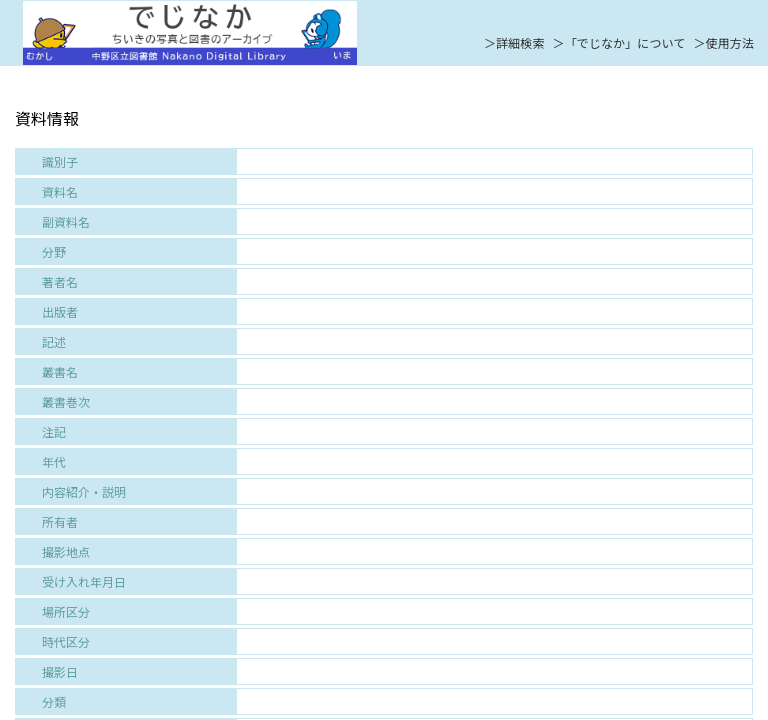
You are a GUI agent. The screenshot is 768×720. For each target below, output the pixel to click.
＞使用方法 (723, 42)
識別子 (60, 161)
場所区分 (66, 611)
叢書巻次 (66, 401)
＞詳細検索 (514, 42)
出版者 (60, 311)
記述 (54, 341)
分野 (54, 251)
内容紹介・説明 (84, 491)
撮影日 (60, 671)
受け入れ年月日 (84, 581)
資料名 (60, 191)
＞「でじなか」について (619, 42)
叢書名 (60, 371)
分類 (54, 701)
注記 (54, 431)
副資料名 (66, 221)
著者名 (60, 281)
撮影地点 (66, 551)
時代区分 (66, 641)
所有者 (60, 521)
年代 (54, 461)
